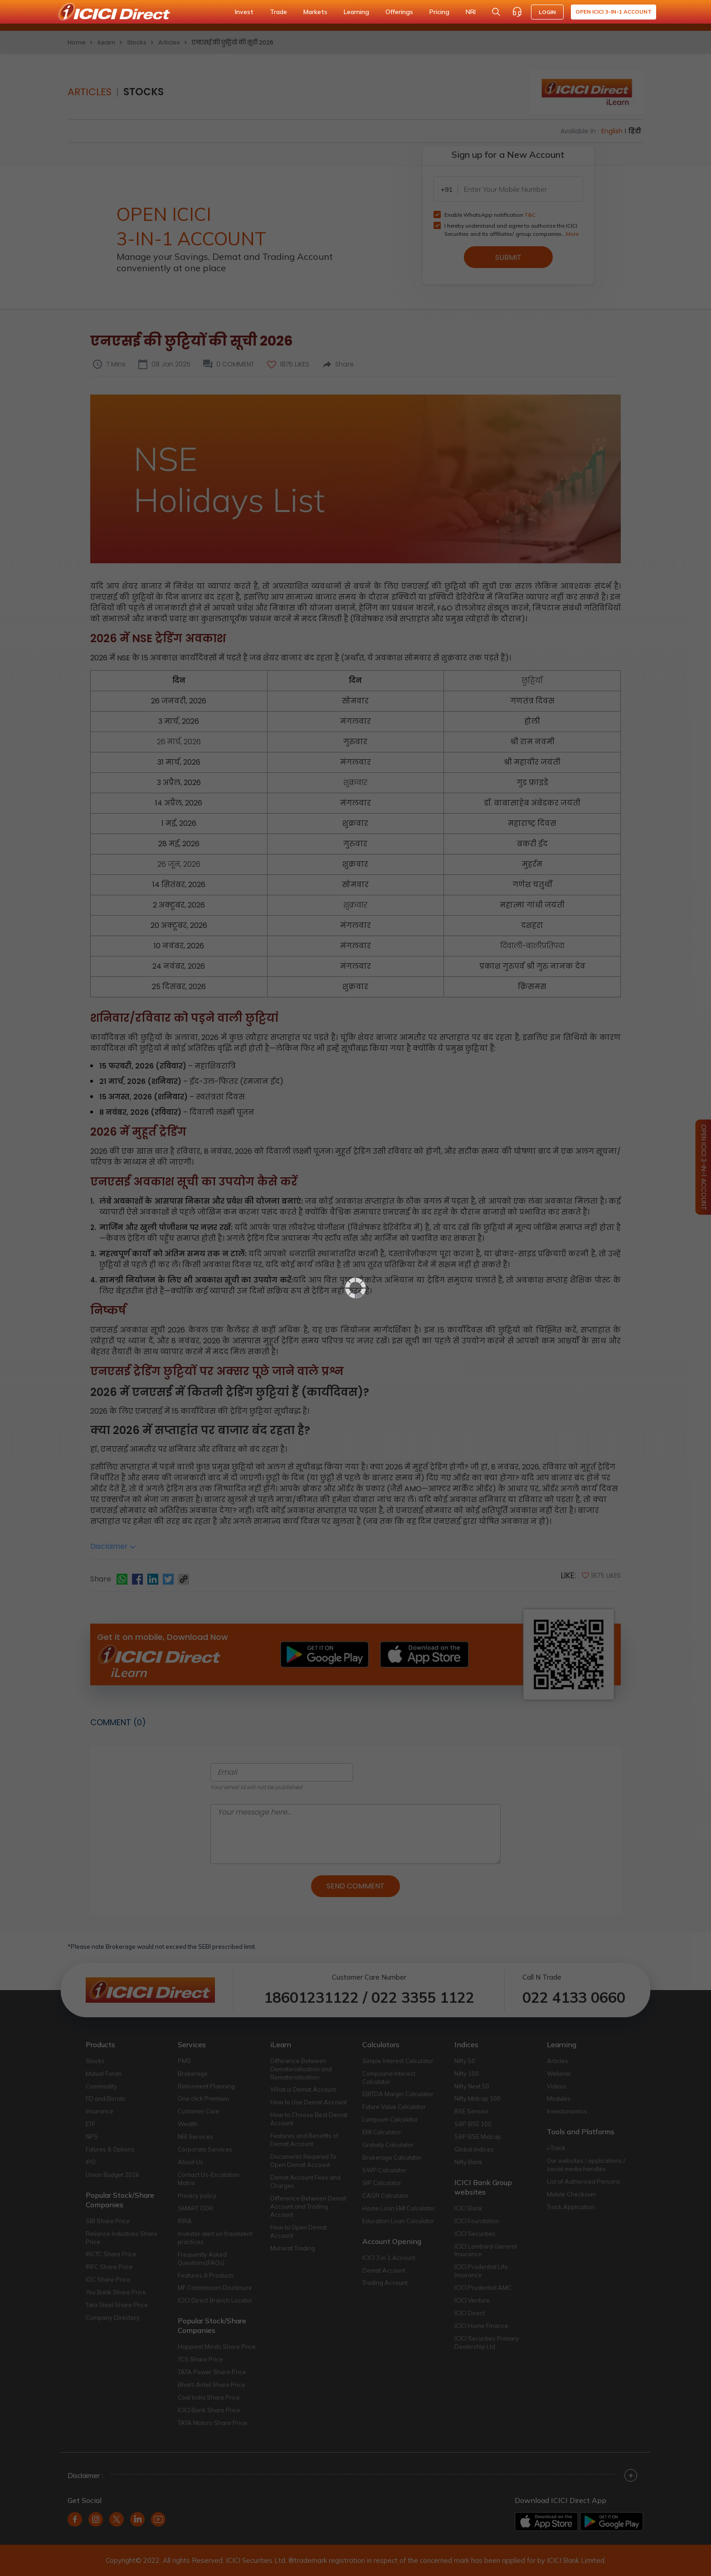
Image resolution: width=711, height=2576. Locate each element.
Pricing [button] (439, 12)
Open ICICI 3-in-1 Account (613, 11)
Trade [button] (278, 12)
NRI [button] (471, 12)
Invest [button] (244, 12)
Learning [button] (356, 12)
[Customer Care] (517, 12)
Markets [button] (315, 12)
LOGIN (547, 12)
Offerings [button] (399, 12)
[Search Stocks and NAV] (496, 12)
